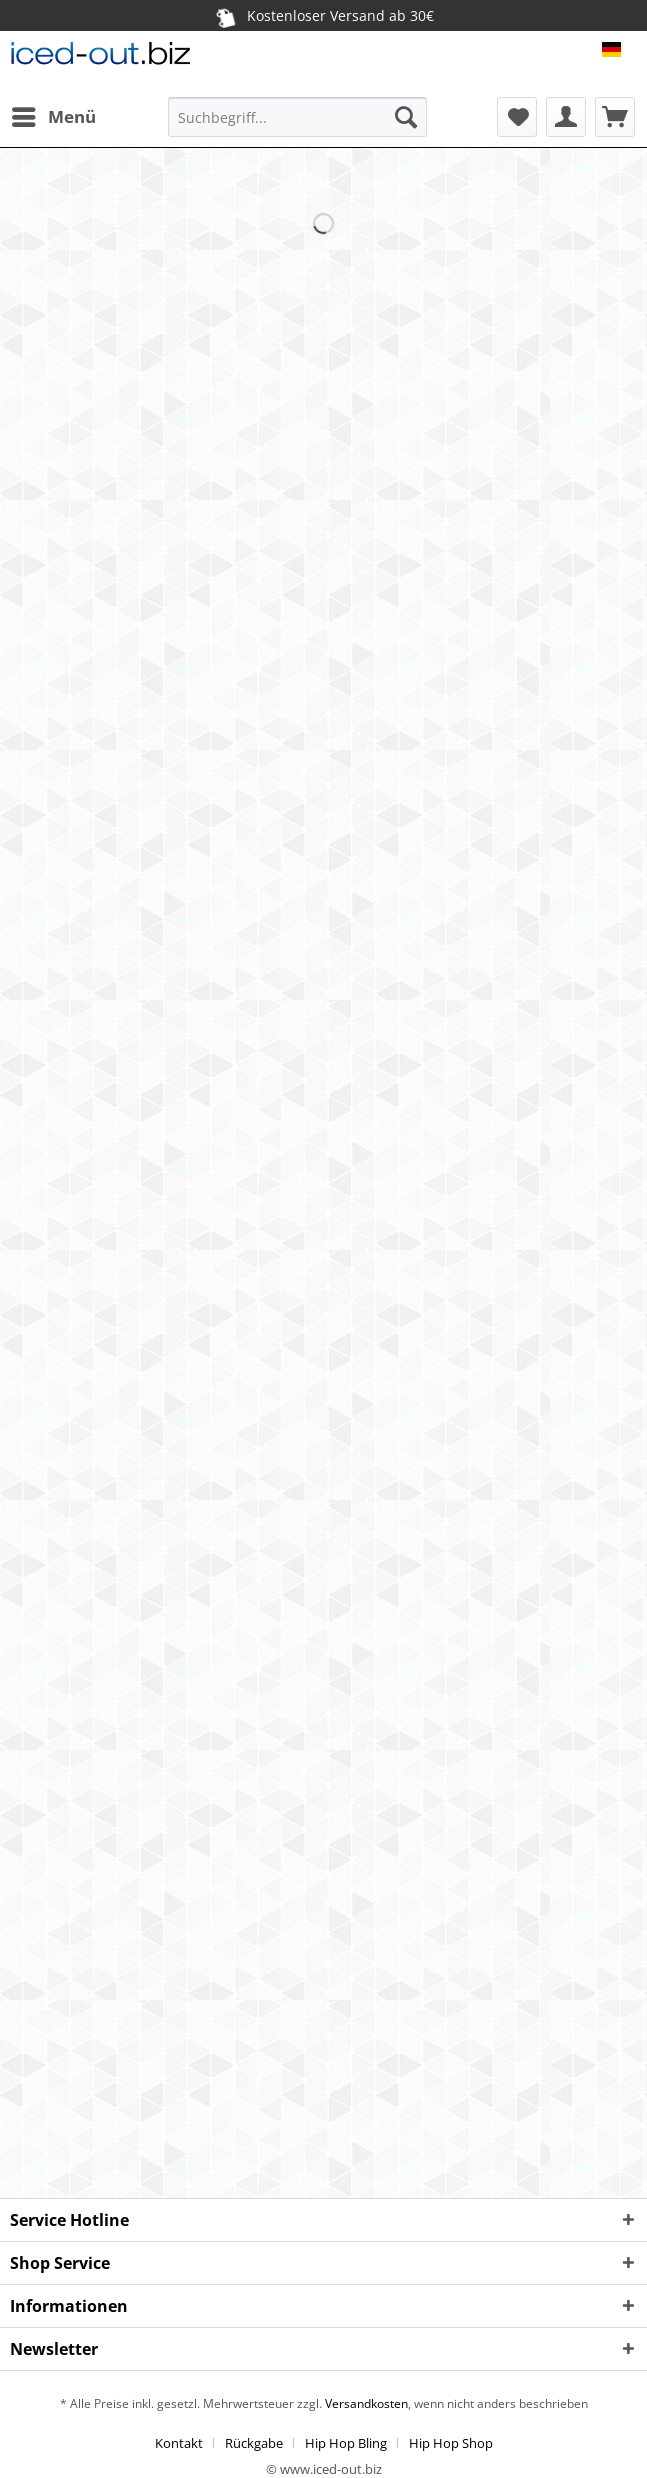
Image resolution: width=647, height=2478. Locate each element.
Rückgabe (254, 2443)
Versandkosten (365, 2403)
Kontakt (179, 2443)
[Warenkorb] (615, 117)
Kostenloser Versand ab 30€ (324, 15)
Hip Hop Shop (451, 2443)
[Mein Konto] (566, 117)
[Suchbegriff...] (297, 117)
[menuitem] (53, 117)
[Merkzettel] (517, 117)
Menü (54, 114)
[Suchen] (406, 117)
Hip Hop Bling (346, 2443)
